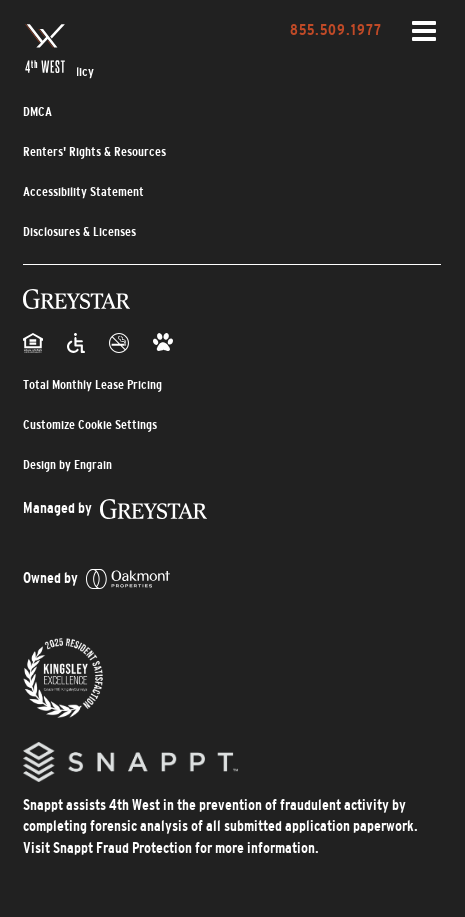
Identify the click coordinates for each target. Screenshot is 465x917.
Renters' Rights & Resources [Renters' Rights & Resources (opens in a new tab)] (94, 151)
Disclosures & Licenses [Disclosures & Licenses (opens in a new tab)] (79, 231)
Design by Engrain (67, 464)
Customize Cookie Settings (90, 424)
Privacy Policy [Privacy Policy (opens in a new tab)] (58, 71)
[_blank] (115, 507)
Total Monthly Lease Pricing (92, 384)
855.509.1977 (336, 29)
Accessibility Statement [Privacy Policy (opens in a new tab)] (83, 191)
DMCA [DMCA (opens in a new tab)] (37, 111)
